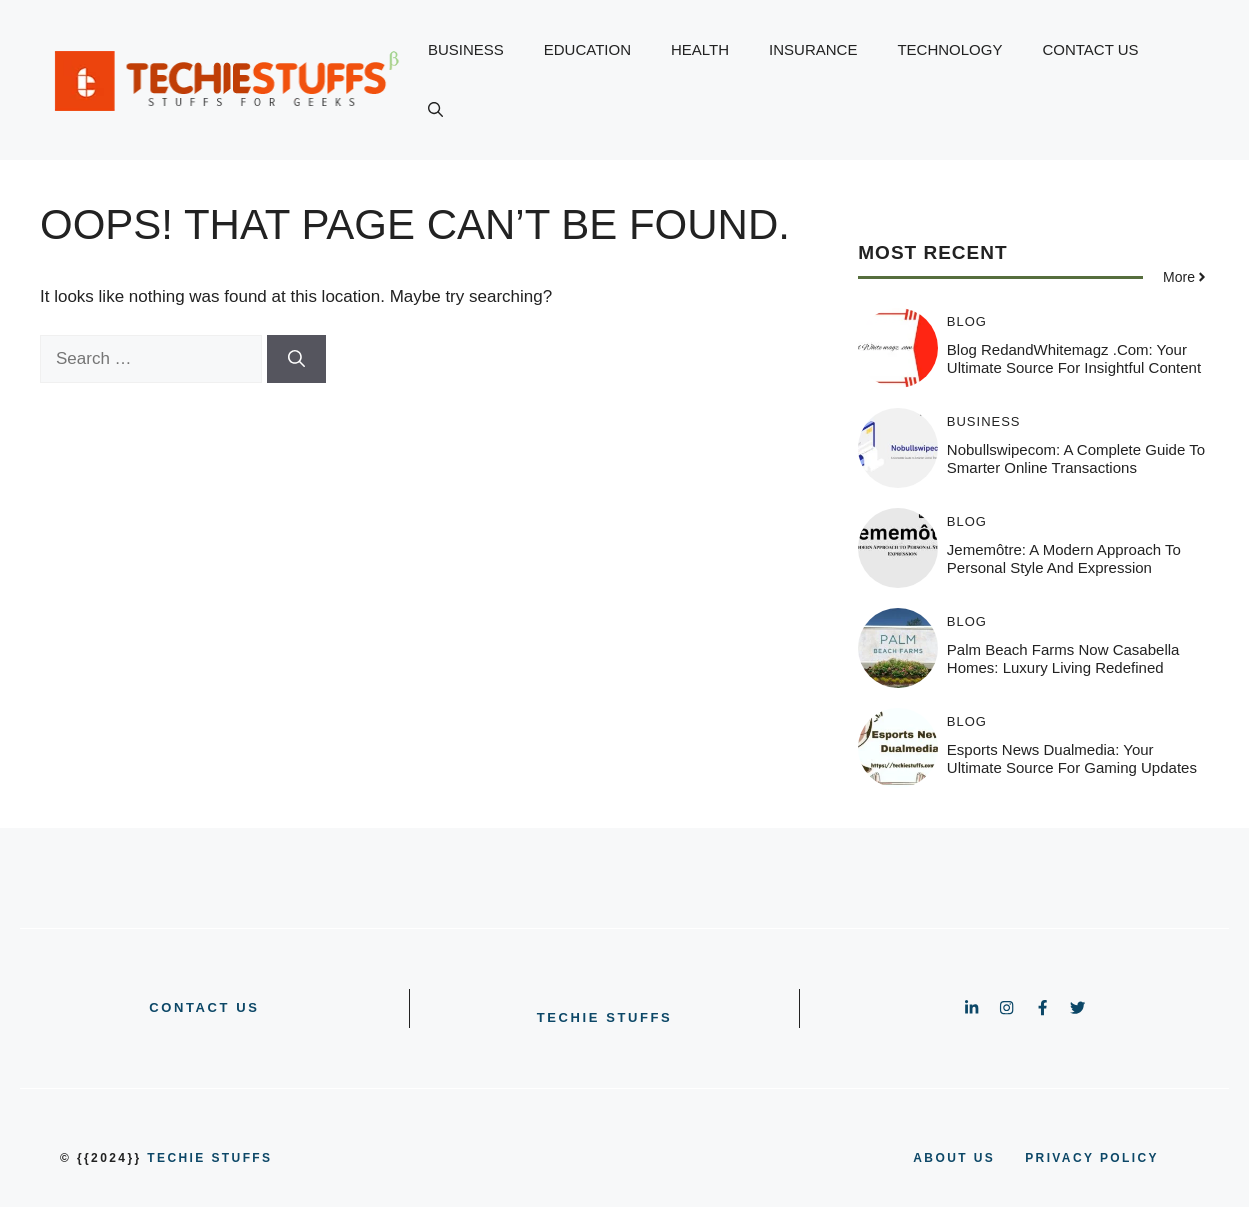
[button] (435, 110)
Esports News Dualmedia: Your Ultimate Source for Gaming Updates (1072, 758)
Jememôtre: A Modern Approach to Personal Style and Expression (1064, 558)
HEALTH (700, 49)
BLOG (967, 321)
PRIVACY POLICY (1092, 1158)
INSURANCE (813, 49)
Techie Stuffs (605, 1017)
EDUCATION (587, 49)
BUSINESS (466, 49)
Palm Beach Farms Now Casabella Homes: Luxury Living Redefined (1063, 658)
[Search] (296, 359)
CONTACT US (1090, 49)
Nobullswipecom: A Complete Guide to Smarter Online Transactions (1076, 458)
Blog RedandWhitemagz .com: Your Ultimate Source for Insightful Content (1074, 358)
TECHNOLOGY (949, 49)
